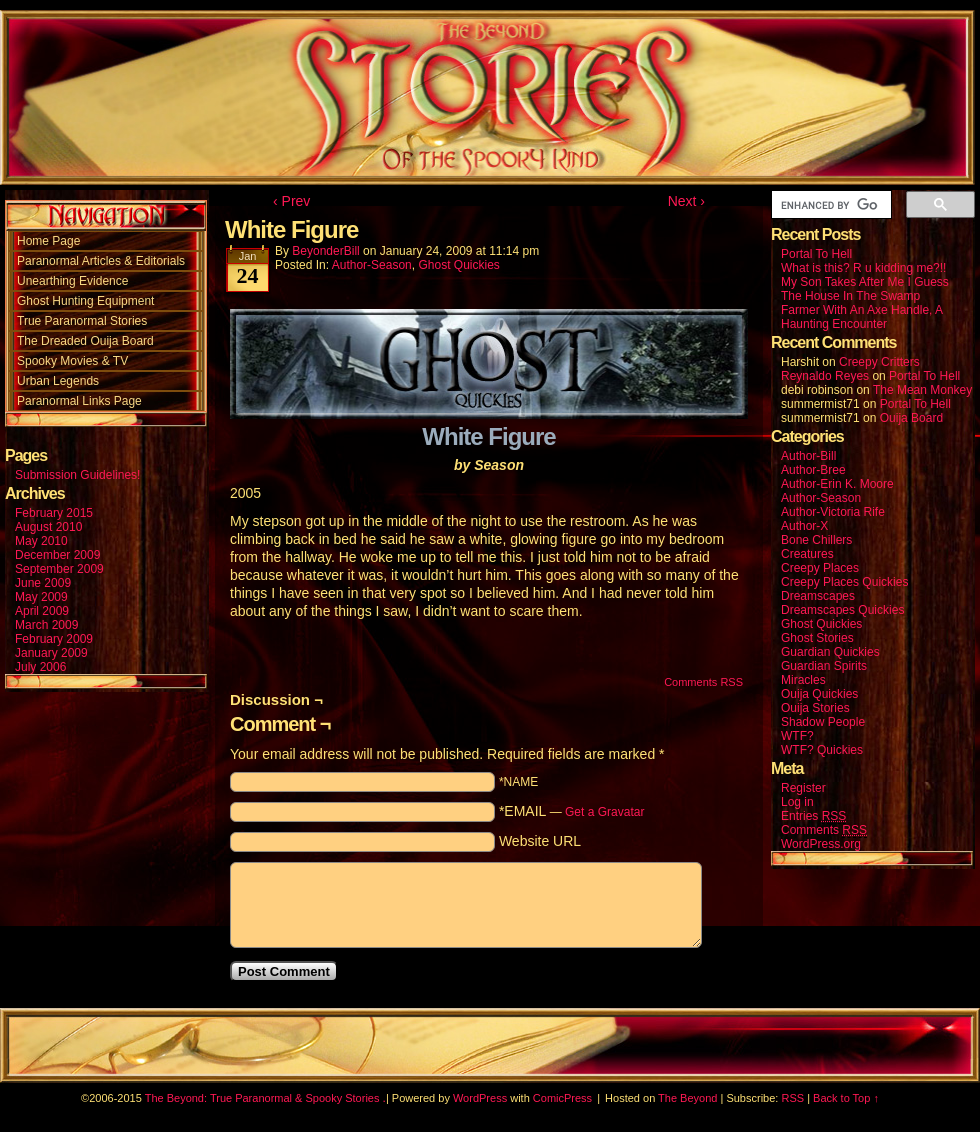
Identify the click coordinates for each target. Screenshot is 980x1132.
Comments (824, 830)
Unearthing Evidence (72, 281)
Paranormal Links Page (79, 401)
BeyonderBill (325, 251)
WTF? (797, 736)
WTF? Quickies (822, 750)
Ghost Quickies (458, 265)
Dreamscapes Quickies (842, 610)
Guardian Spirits (824, 666)
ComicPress (562, 1098)
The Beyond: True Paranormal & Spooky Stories (262, 1098)
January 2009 (51, 653)
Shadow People (823, 722)
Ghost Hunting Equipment (85, 301)
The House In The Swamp (850, 296)
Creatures (807, 554)
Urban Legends (58, 381)
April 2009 (42, 611)
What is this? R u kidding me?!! (863, 268)
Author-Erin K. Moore (837, 484)
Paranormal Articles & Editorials (101, 261)
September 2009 (59, 569)
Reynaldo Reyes (825, 376)
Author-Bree (813, 470)
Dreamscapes (818, 596)
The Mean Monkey (922, 390)
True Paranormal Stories (82, 321)
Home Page (48, 241)
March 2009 (46, 625)
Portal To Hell (816, 254)
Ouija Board (911, 418)
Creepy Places (820, 568)
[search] (829, 205)
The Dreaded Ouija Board (85, 341)
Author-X (804, 526)
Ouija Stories (815, 708)
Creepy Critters (879, 362)
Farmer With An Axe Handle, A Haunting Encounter (861, 317)
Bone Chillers (816, 540)
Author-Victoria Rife (833, 512)
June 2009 (43, 583)
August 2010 (48, 527)
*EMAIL (572, 811)
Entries (813, 816)
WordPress (480, 1098)
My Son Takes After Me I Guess (865, 282)
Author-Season (372, 265)
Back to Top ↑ (846, 1098)
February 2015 (54, 513)
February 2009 (54, 639)
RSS (792, 1098)
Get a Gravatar (604, 812)
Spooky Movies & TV (72, 361)
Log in (797, 802)
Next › (686, 201)
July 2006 (40, 667)
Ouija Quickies (819, 694)
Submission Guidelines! (77, 475)
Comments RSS (703, 682)
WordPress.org (821, 844)
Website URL (540, 841)
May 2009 (41, 597)
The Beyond (687, 1098)
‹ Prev (291, 201)
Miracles (803, 680)
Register (803, 788)
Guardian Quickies (830, 652)
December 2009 (57, 555)
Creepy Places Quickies (844, 582)
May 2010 (41, 541)
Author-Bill (808, 456)
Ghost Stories (817, 638)
